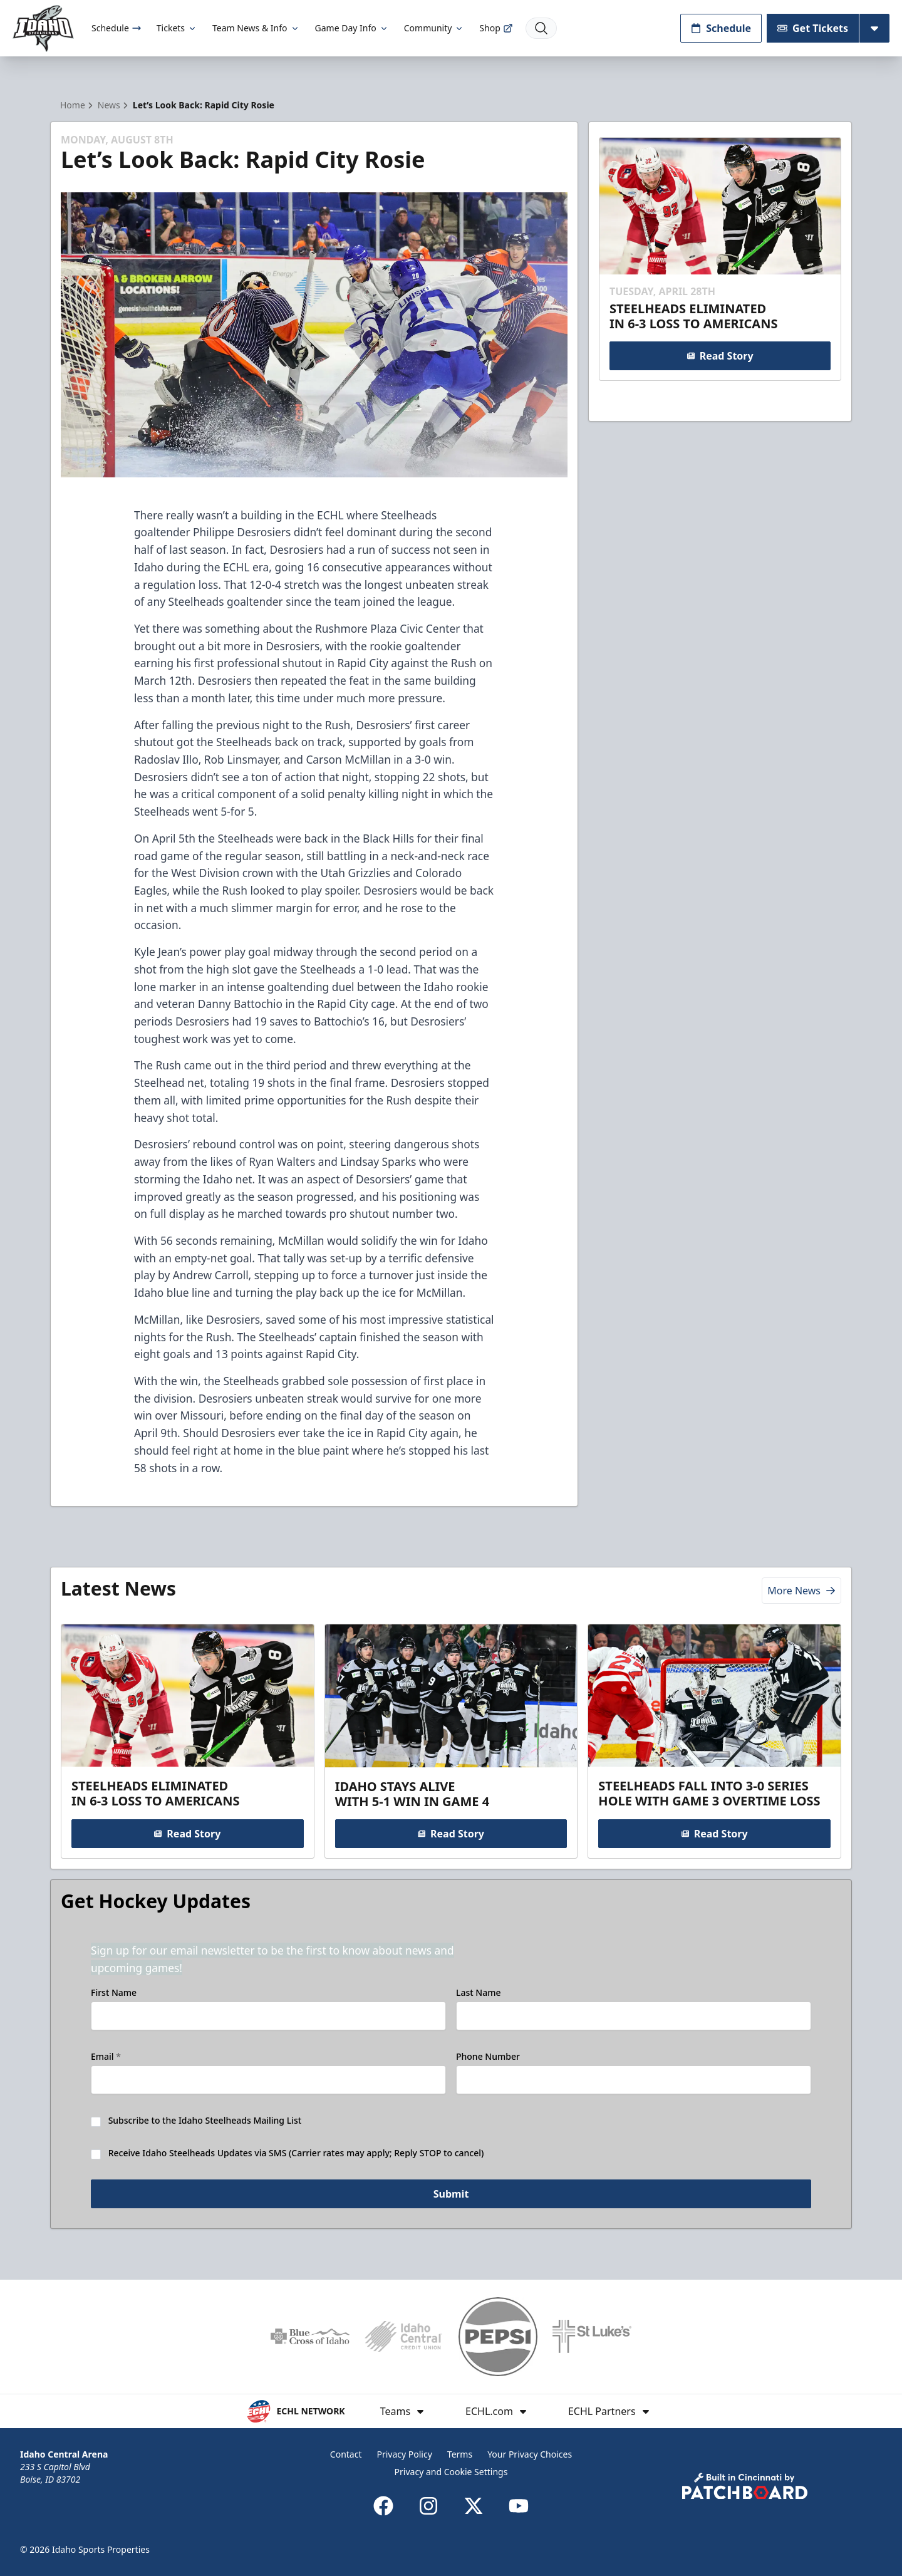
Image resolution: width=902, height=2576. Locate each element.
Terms (459, 2454)
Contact (346, 2454)
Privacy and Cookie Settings (451, 2472)
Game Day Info (352, 28)
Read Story (720, 356)
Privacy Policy (404, 2454)
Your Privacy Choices (529, 2454)
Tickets (177, 28)
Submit (451, 2194)
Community (434, 28)
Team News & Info (255, 28)
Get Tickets (812, 28)
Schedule (116, 28)
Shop (495, 28)
